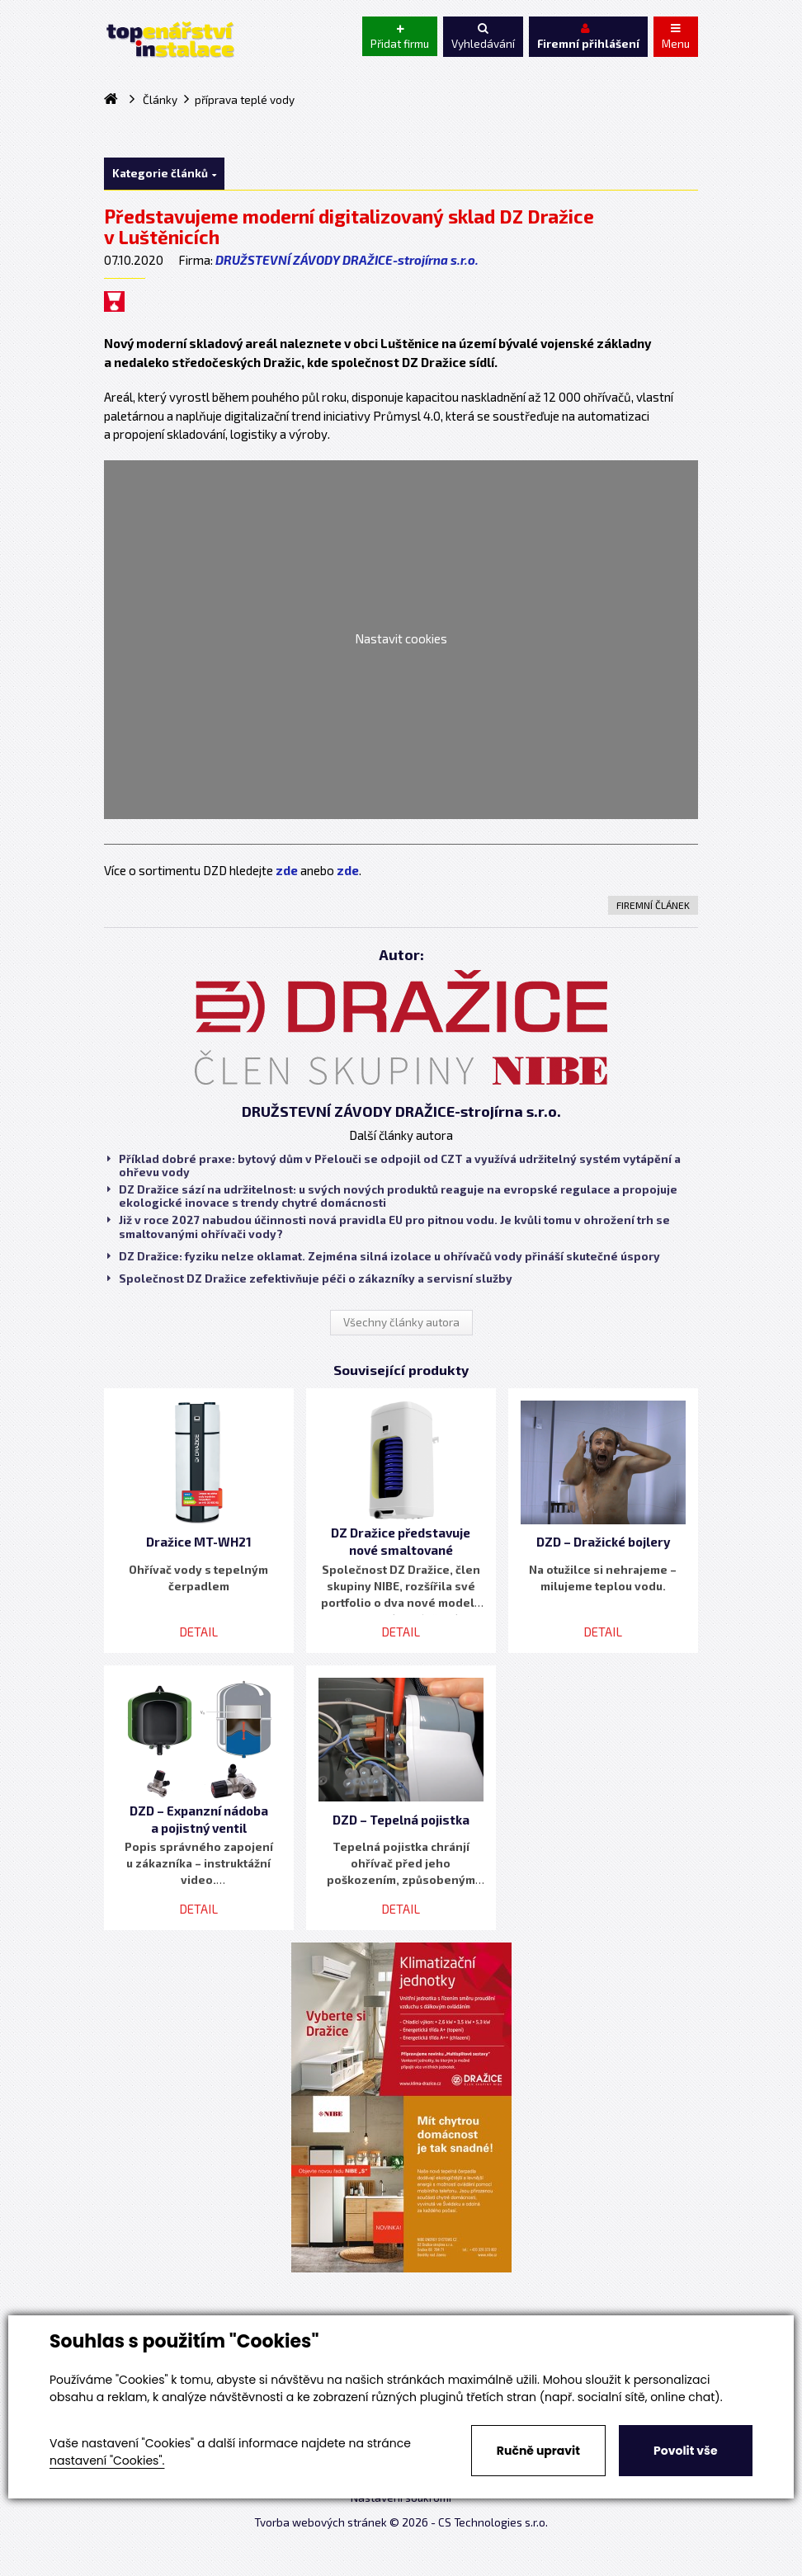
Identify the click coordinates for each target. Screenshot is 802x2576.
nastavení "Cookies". (107, 2460)
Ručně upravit (538, 2450)
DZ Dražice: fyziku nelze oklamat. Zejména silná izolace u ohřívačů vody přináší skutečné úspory (383, 1256)
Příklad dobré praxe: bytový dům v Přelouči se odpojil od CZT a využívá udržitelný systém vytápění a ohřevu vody (394, 1165)
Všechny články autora (401, 1322)
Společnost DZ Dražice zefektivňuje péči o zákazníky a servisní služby (309, 1278)
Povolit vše (685, 2450)
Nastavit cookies (401, 638)
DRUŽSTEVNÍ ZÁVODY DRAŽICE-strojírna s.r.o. (347, 259)
